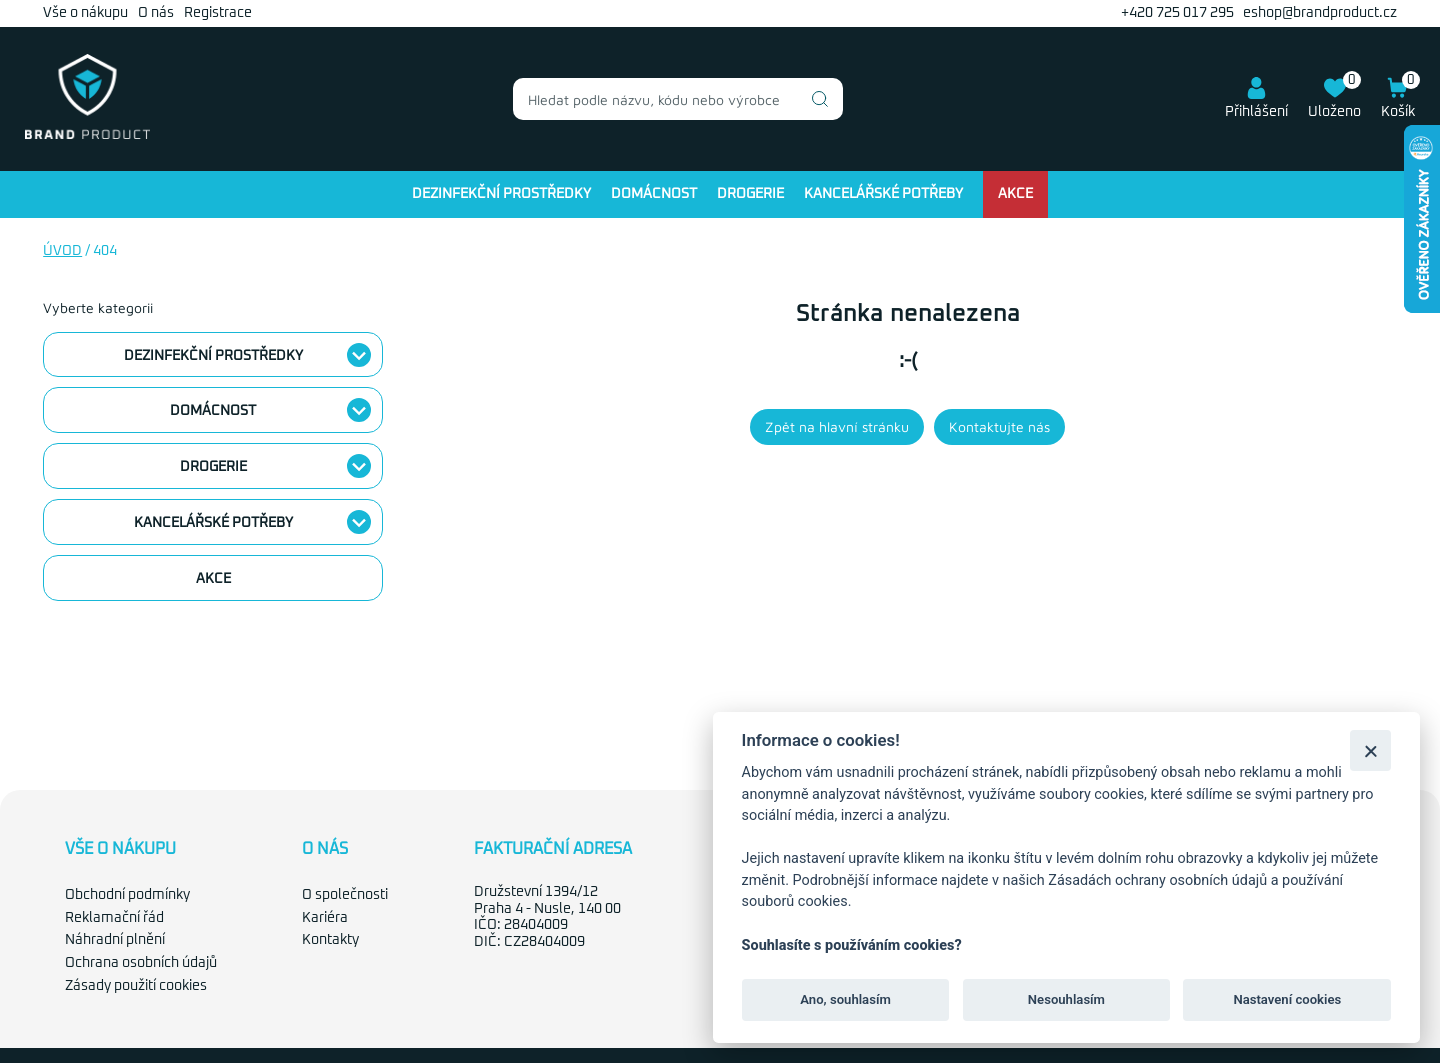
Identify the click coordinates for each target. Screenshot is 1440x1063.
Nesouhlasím (1066, 999)
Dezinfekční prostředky (501, 194)
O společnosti (345, 895)
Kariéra (325, 918)
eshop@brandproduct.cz (1320, 13)
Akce (1015, 194)
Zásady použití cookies (136, 986)
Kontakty (330, 940)
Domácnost (654, 194)
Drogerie (750, 194)
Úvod (62, 251)
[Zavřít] (1370, 750)
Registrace (218, 13)
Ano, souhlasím (845, 999)
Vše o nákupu (85, 13)
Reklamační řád (114, 918)
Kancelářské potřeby (883, 194)
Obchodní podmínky (127, 895)
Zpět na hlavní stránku (837, 426)
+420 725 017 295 (1177, 13)
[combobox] (678, 99)
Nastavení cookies (1287, 999)
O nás (156, 13)
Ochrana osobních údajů (141, 963)
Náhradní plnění (115, 940)
